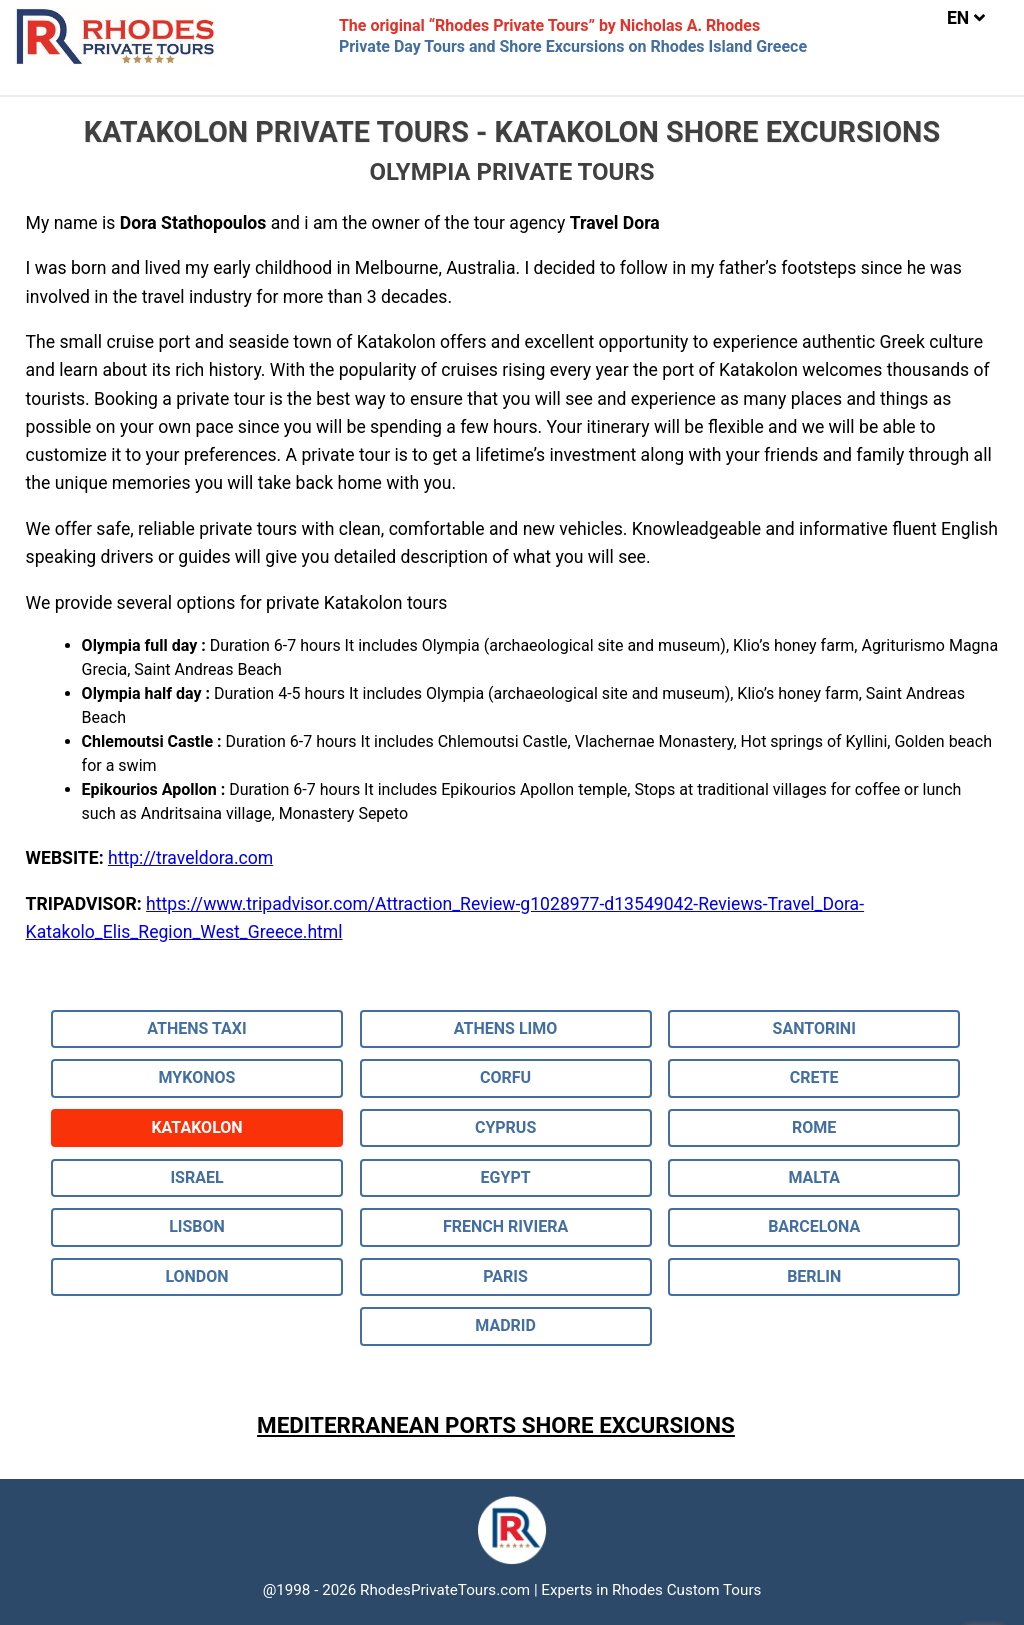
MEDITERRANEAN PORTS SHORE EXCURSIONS (496, 1425)
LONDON (196, 1276)
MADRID (505, 1325)
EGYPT (506, 1177)
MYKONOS (197, 1077)
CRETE (814, 1077)
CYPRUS (505, 1127)
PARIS (505, 1276)
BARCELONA (814, 1226)
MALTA (814, 1177)
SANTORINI (814, 1028)
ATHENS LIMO (506, 1028)
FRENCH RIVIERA (505, 1226)
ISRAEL (196, 1177)
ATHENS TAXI (196, 1028)
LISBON (197, 1226)
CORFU (505, 1077)
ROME (814, 1127)
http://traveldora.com (190, 858)
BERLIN (814, 1276)
